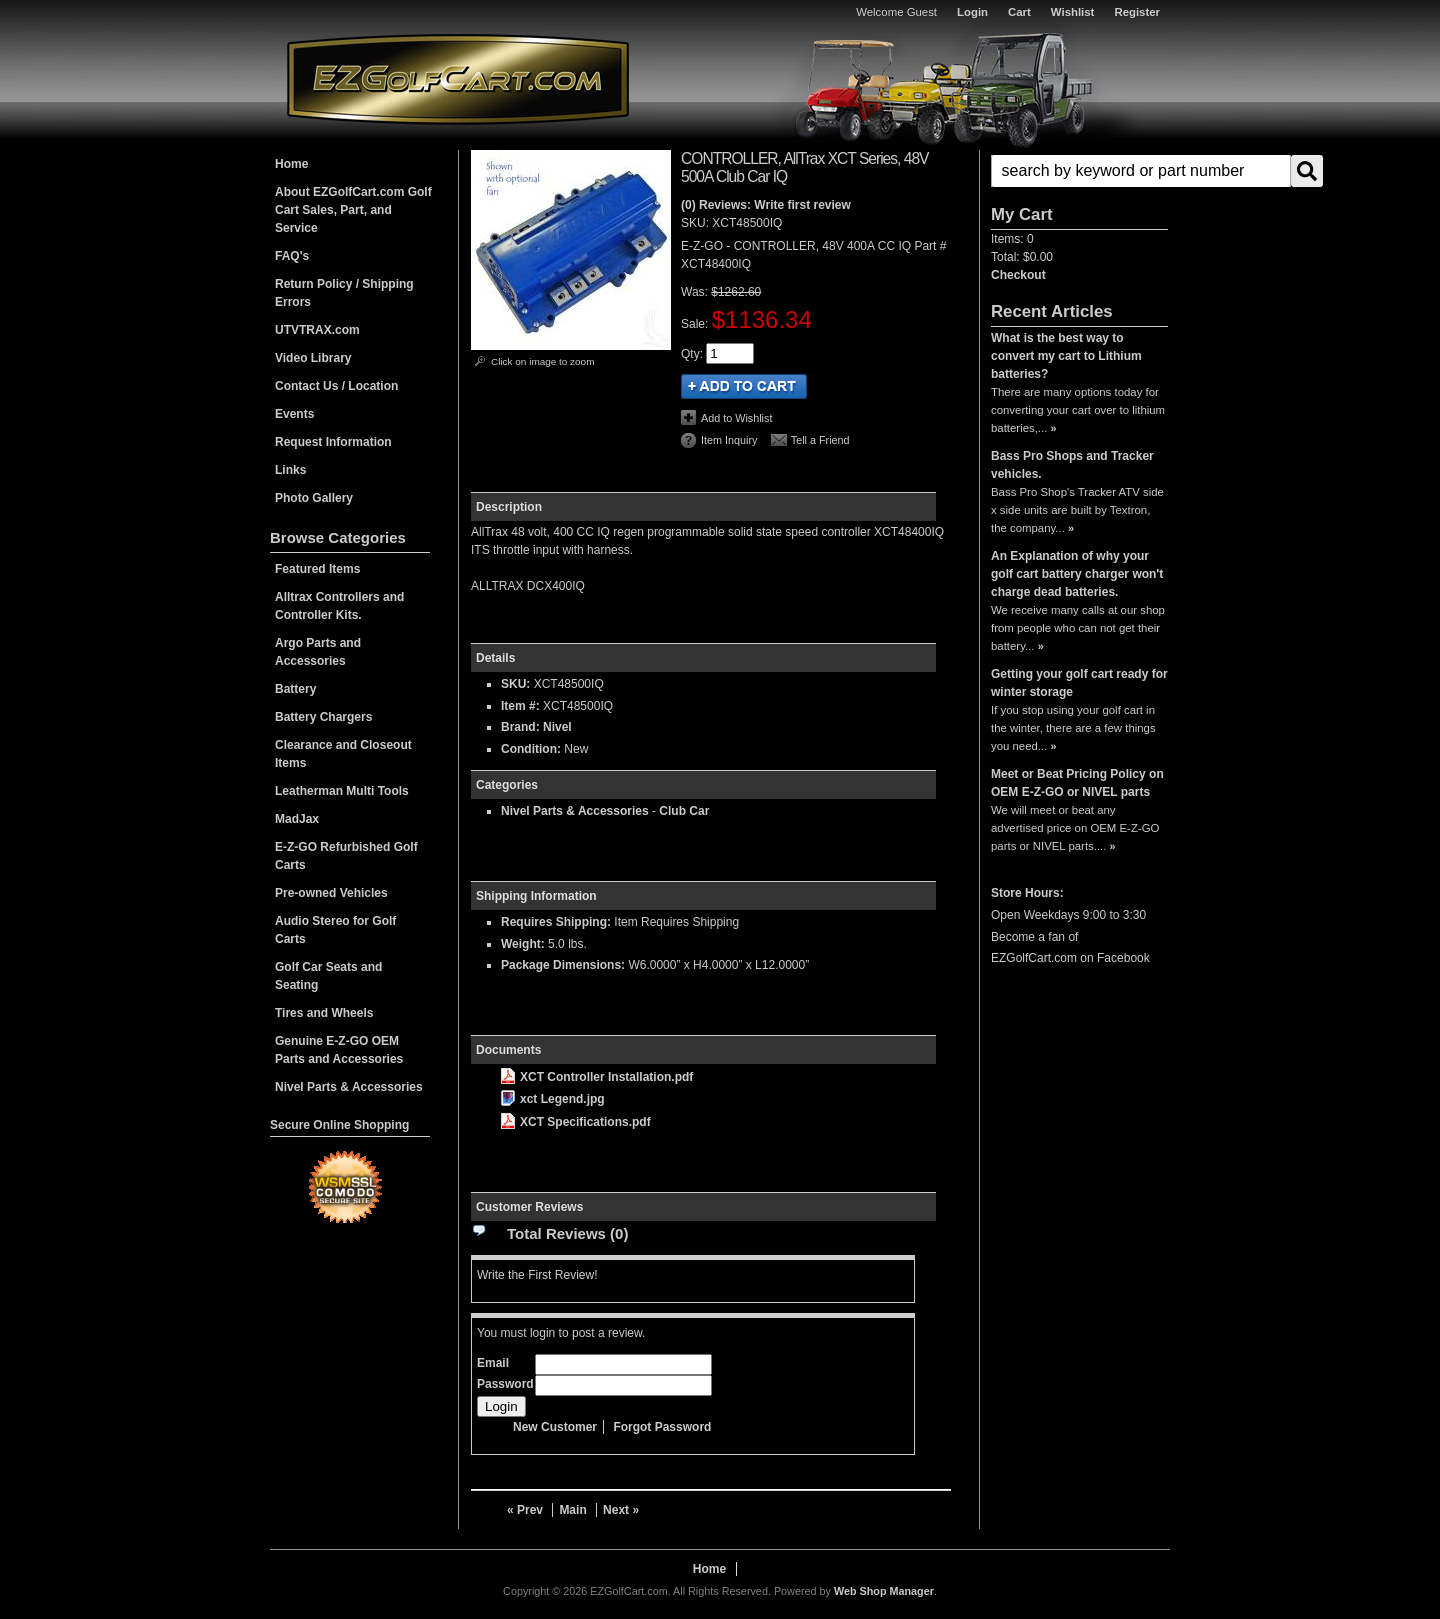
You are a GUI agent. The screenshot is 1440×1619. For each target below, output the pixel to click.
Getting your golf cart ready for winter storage (1079, 683)
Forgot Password (662, 1427)
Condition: (531, 749)
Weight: (523, 944)
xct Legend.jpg (553, 1099)
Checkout (1018, 275)
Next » (621, 1510)
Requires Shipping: (556, 922)
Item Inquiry (729, 440)
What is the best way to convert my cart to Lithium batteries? (1066, 356)
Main (572, 1510)
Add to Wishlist (736, 418)
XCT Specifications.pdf (576, 1122)
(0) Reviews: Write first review (766, 205)
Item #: (522, 706)
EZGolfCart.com (458, 78)
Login (972, 12)
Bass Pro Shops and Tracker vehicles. (1072, 465)
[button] (1079, 171)
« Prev (525, 1510)
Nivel (557, 727)
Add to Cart (744, 386)
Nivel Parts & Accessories (575, 811)
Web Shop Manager (884, 1591)
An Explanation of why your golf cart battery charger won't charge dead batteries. (1077, 574)
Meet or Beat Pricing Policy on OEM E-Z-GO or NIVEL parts (1077, 783)
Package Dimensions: (563, 965)
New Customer (555, 1427)
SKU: (696, 223)
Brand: (520, 727)
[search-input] (1141, 171)
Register (1137, 12)
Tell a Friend (820, 440)
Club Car (684, 811)
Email (493, 1363)
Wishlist (1073, 12)
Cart (1019, 12)
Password (505, 1384)
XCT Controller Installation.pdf (597, 1077)
